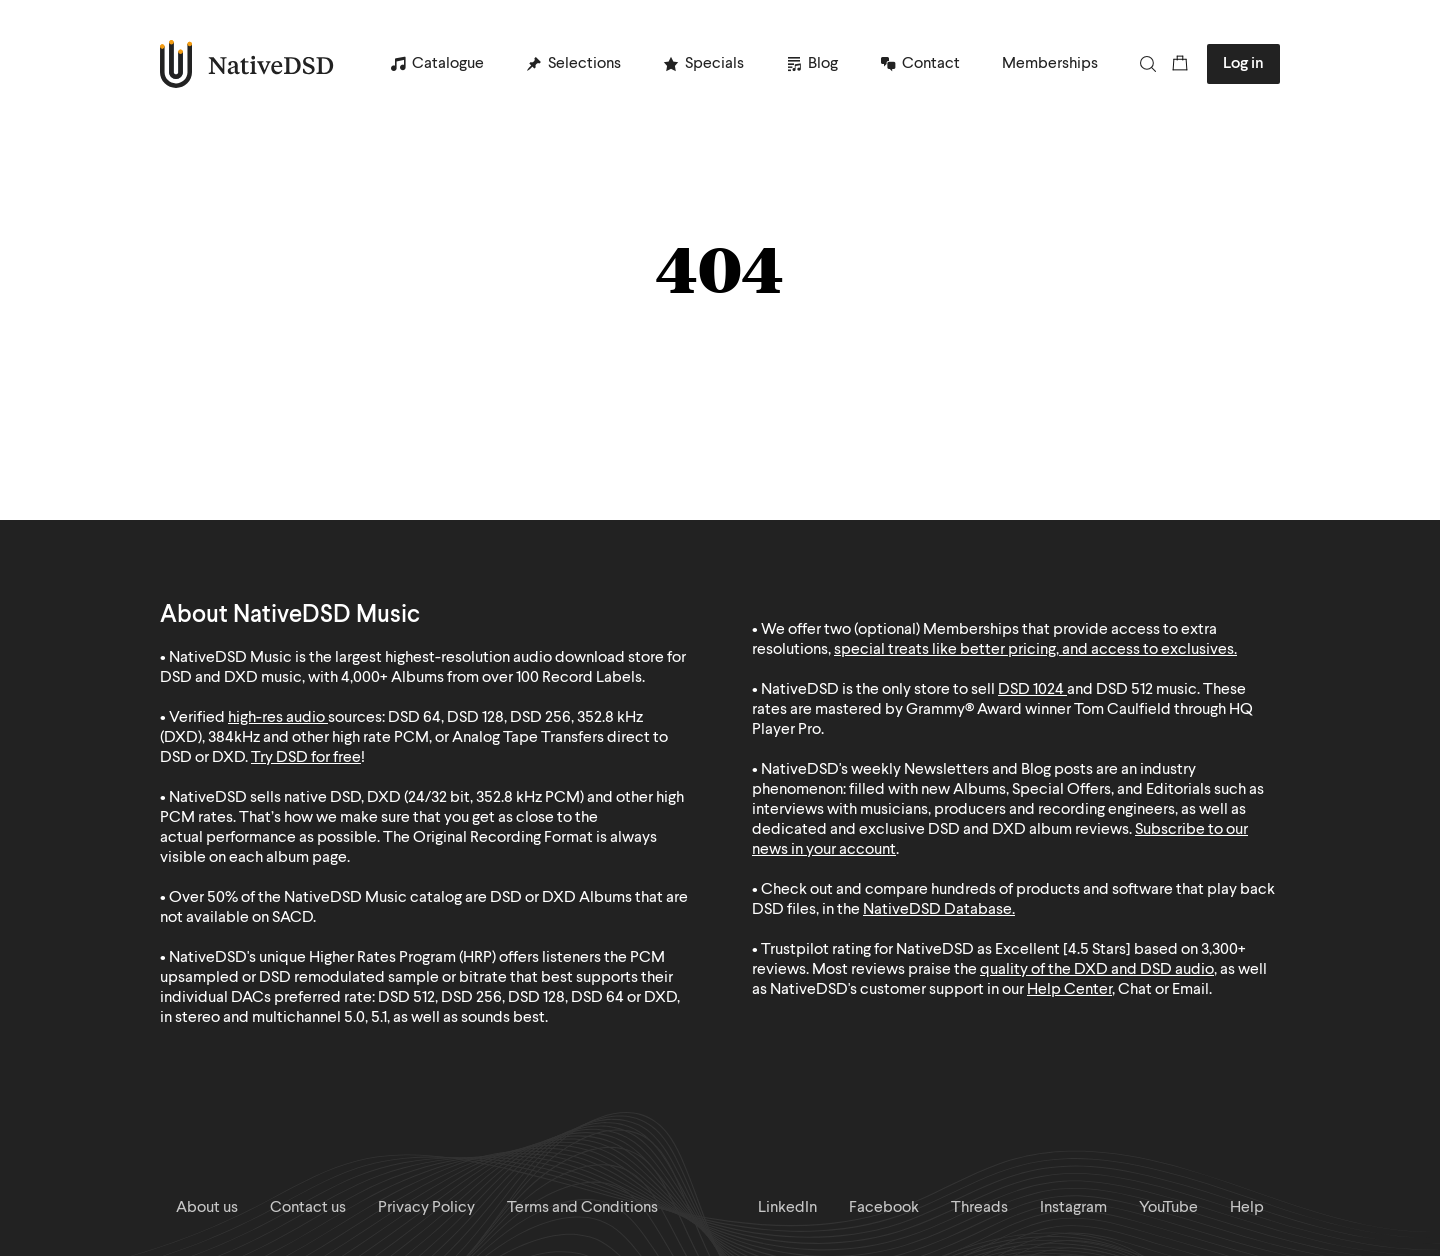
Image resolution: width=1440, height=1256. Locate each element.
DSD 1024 (1031, 690)
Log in (1243, 64)
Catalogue (448, 64)
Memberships (1050, 64)
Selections (584, 64)
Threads (979, 1208)
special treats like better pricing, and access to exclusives (1034, 650)
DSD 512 (1124, 690)
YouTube (1168, 1208)
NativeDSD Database (937, 910)
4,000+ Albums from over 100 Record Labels (491, 678)
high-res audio (276, 718)
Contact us (308, 1208)
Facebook (884, 1208)
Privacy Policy (426, 1208)
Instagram (1073, 1208)
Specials (714, 64)
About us (207, 1208)
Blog (823, 64)
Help (1247, 1208)
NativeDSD (247, 64)
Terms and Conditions (582, 1208)
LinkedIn (787, 1208)
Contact (931, 64)
